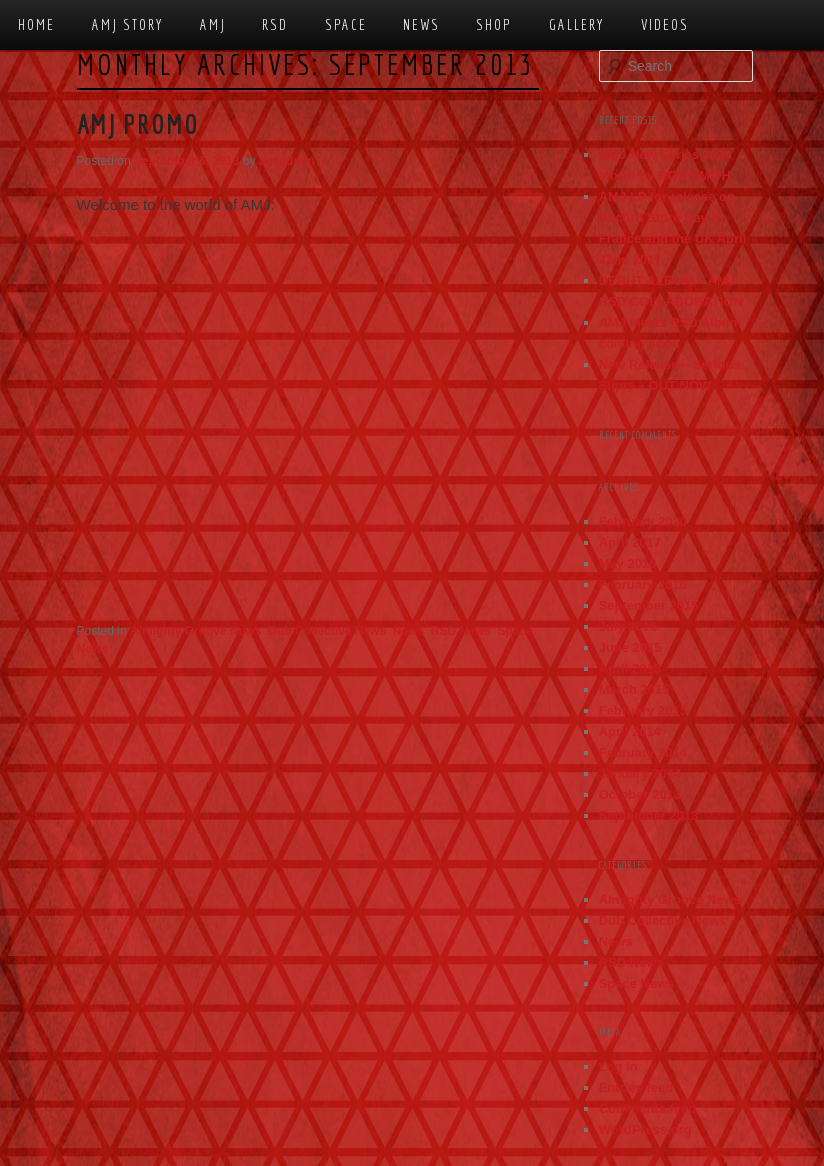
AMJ (213, 24)
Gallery (577, 24)
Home (36, 24)
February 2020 (643, 521)
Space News (637, 983)
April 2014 (630, 731)
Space (346, 24)
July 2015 (628, 626)
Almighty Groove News (195, 631)
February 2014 (643, 752)
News (421, 24)
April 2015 (630, 668)
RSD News (461, 631)
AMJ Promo (138, 124)
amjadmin (287, 161)
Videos (665, 24)
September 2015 (649, 605)
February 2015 (643, 710)
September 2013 (649, 815)
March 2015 (634, 689)
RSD (275, 24)
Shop (494, 24)
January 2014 (640, 773)
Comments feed (648, 1108)
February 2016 (643, 584)
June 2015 (630, 647)
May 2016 (628, 563)
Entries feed (636, 1087)
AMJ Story (128, 24)
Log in (618, 1066)
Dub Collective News (327, 631)
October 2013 (640, 794)
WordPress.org (645, 1129)
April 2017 (630, 542)
